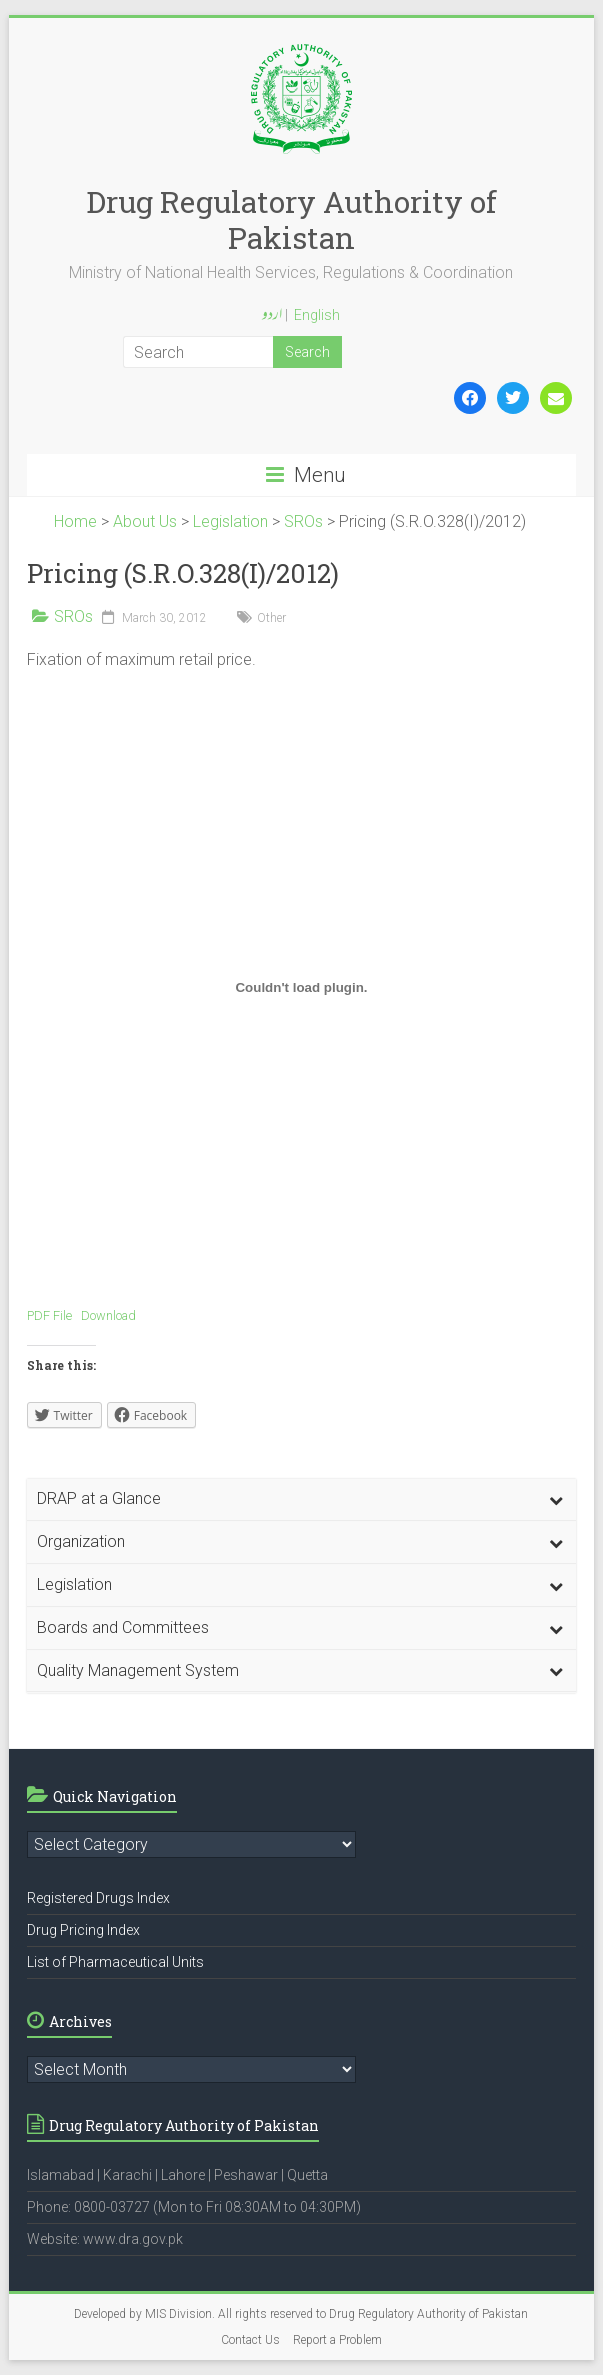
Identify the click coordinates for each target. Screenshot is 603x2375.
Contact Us (250, 2340)
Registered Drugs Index (98, 1898)
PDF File (49, 1315)
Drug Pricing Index (83, 1930)
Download (108, 1315)
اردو (272, 316)
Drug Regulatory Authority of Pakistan (291, 219)
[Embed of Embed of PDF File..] (302, 987)
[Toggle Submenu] (556, 1499)
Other (271, 618)
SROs (73, 616)
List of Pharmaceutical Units (115, 1962)
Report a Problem (337, 2340)
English (317, 315)
